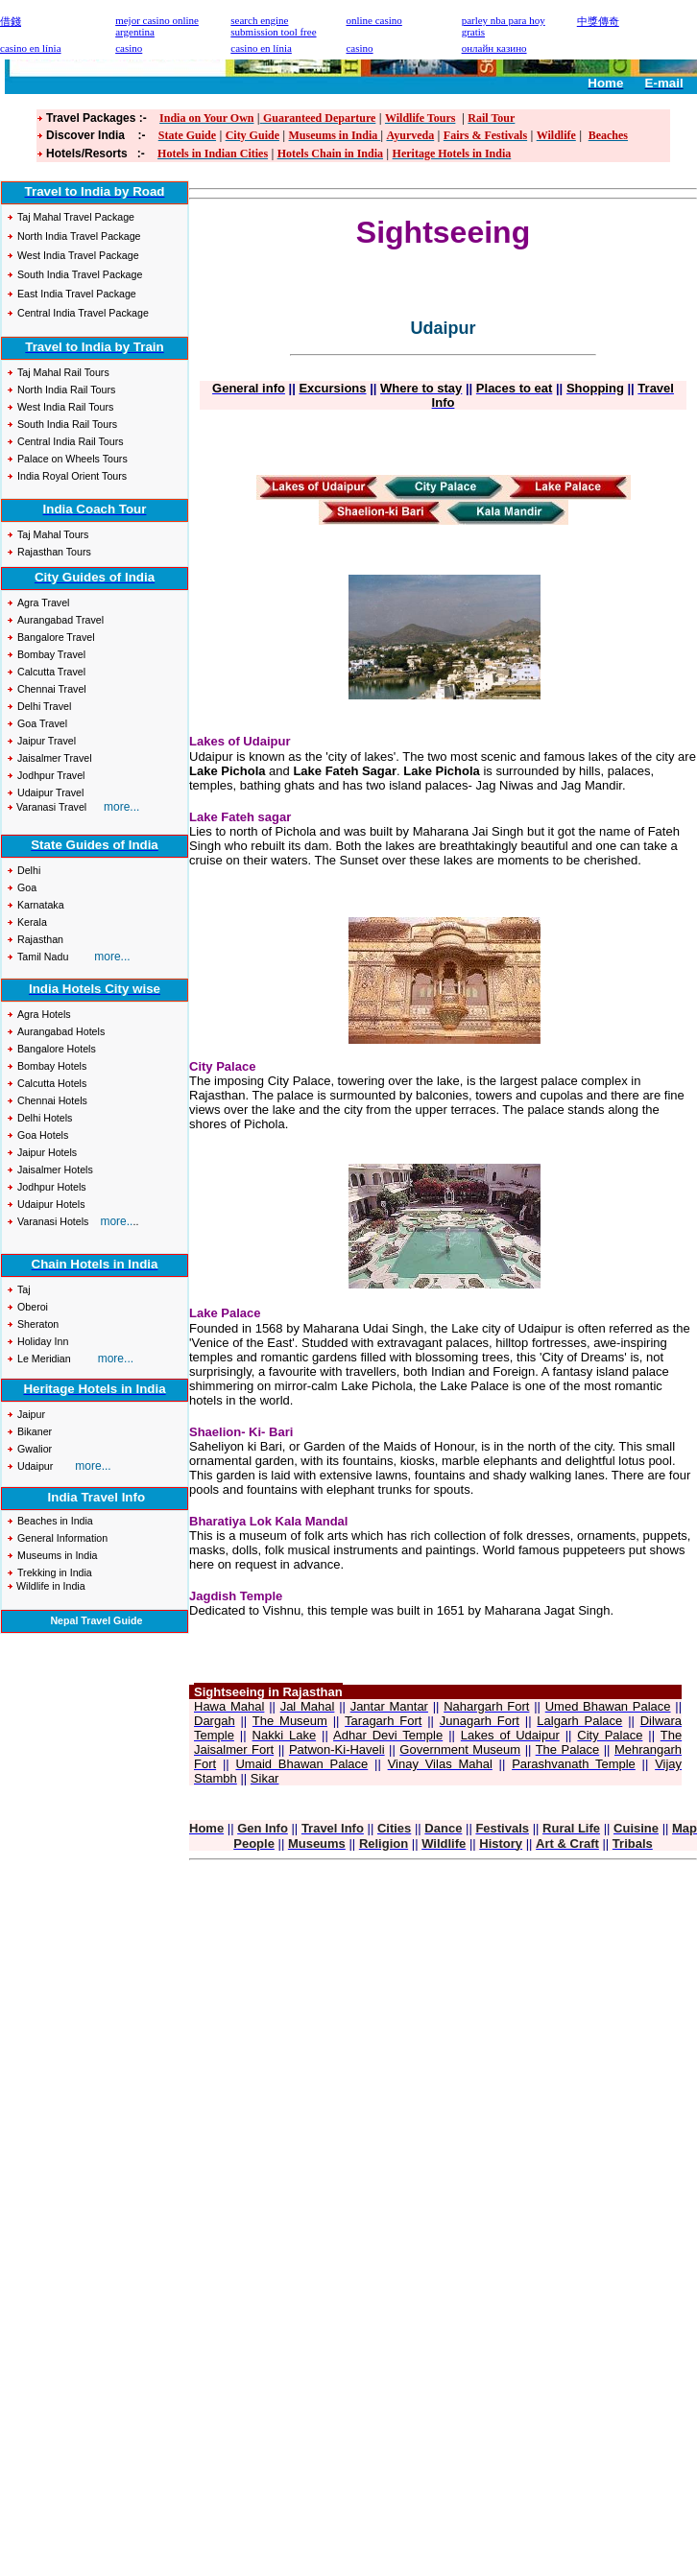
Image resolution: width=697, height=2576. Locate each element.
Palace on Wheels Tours (72, 458)
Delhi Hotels (44, 1117)
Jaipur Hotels (47, 1152)
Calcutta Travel (51, 671)
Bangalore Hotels (56, 1048)
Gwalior (34, 1448)
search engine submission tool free (273, 25)
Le (24, 1358)
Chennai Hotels (52, 1100)
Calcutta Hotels (51, 1083)
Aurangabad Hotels (61, 1031)
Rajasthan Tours (54, 551)
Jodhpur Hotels (51, 1187)
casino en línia (261, 48)
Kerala (32, 922)
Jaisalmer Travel (54, 758)
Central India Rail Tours (70, 441)
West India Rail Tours (65, 407)
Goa (26, 887)
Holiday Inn (42, 1341)
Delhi (28, 870)
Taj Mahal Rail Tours (63, 372)
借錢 (10, 21)
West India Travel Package (78, 255)
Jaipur (32, 1414)
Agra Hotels (44, 1014)
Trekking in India (54, 1572)
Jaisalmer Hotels (55, 1169)
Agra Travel (43, 602)
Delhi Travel (44, 706)
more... (112, 956)
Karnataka (40, 904)
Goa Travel (42, 723)
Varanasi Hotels (52, 1221)
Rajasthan (40, 939)
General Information (62, 1538)
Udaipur (35, 1466)
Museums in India (57, 1555)
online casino (373, 20)
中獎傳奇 (598, 21)
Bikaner (34, 1431)
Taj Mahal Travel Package (75, 217)
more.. (116, 1221)
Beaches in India (55, 1520)
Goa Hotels (42, 1135)
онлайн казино (494, 48)
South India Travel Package (79, 274)
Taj (24, 1289)
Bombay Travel (51, 654)
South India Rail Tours (67, 424)
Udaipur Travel (50, 792)
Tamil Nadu (44, 956)
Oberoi (32, 1306)
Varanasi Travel (55, 807)
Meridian (51, 1358)
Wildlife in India (49, 1586)
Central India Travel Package (83, 313)
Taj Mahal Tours (52, 534)
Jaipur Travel (46, 740)
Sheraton (38, 1324)
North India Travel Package (79, 236)
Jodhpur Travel (51, 775)
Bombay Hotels (51, 1066)
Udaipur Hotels (50, 1204)
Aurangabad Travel (60, 620)
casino (128, 48)
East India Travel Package (76, 293)
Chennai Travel (51, 689)
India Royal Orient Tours (72, 476)
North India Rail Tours (66, 389)
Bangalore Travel (56, 637)
